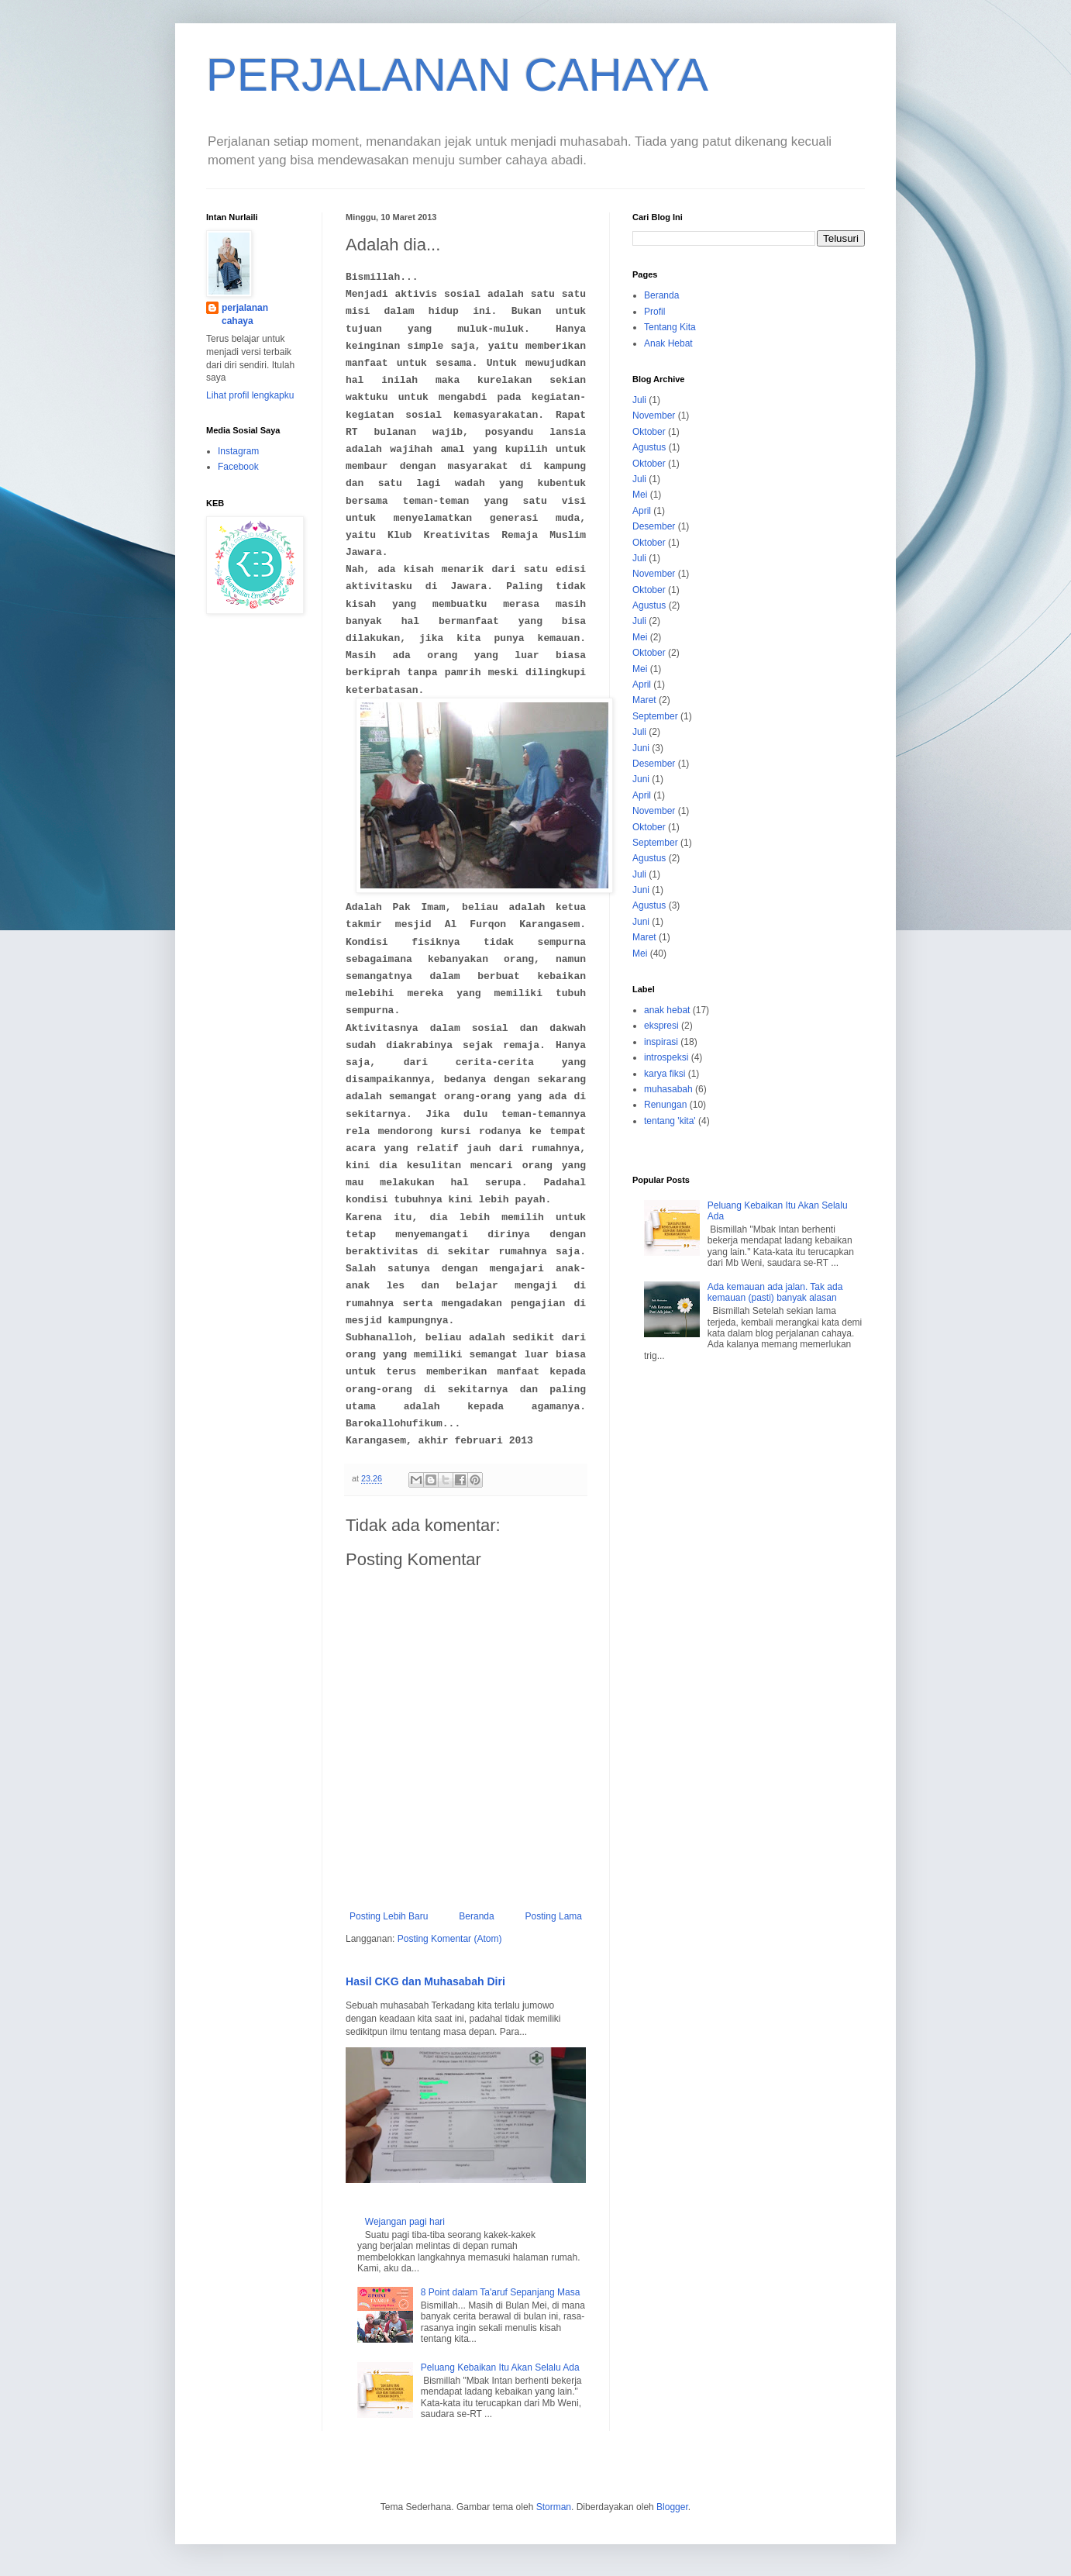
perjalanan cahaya (245, 314)
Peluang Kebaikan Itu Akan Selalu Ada (500, 2367)
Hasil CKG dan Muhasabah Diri (425, 1981)
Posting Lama (553, 1916)
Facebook (238, 466)
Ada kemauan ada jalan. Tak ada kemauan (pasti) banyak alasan (775, 1292)
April (641, 510)
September (655, 716)
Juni (640, 748)
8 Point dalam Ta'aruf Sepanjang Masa (500, 2292)
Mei (639, 494)
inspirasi (661, 1041)
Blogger (672, 2507)
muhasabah (668, 1089)
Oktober (649, 431)
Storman (553, 2507)
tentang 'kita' (670, 1121)
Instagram (238, 451)
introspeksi (666, 1057)
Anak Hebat (668, 343)
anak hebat (667, 1010)
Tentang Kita (670, 327)
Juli (639, 400)
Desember (653, 526)
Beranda (476, 1916)
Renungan (665, 1104)
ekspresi (661, 1025)
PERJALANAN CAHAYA (457, 75)
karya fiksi (664, 1073)
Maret (644, 700)
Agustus (649, 447)
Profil (654, 311)
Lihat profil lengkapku (250, 395)
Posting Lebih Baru (389, 1916)
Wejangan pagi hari (405, 2221)
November (653, 415)
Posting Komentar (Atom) (450, 1938)
